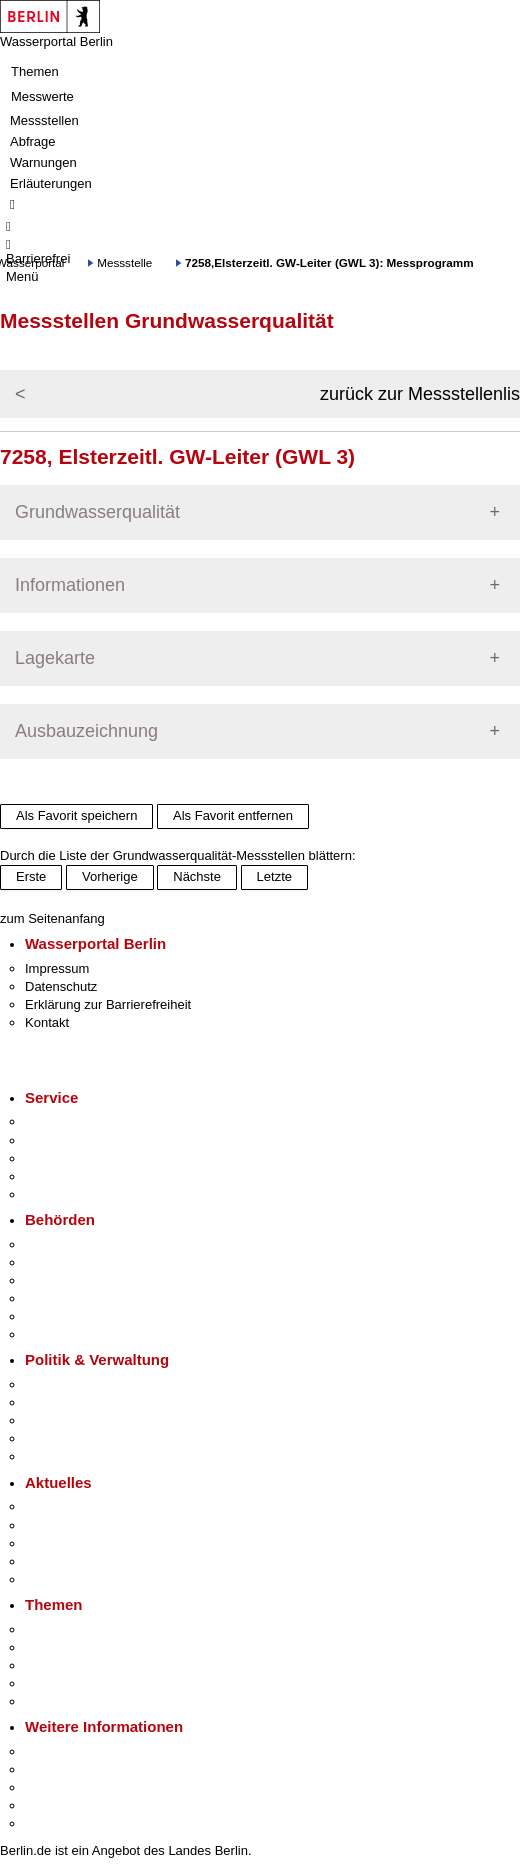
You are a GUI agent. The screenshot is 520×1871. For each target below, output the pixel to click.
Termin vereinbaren (80, 1140)
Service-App (60, 1121)
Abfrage (33, 141)
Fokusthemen (64, 1629)
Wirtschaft (54, 1787)
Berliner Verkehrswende (94, 1647)
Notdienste (56, 1176)
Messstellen (44, 120)
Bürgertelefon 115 (76, 1158)
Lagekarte (55, 658)
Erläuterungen (51, 183)
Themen (35, 71)
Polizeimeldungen (76, 1525)
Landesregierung (74, 1384)
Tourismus (54, 1769)
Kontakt (47, 1022)
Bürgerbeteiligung (76, 1420)
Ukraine (47, 1561)
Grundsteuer (61, 1701)
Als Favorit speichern (76, 815)
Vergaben (53, 1456)
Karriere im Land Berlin (91, 1402)
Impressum (57, 968)
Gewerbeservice (72, 1194)
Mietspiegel (58, 1683)
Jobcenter (53, 1316)
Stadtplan (52, 1823)
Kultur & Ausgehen (79, 1751)
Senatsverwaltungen (84, 1262)
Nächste (197, 876)
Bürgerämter (61, 1298)
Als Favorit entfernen (233, 815)
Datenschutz (61, 986)
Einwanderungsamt (80, 1334)
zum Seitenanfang (52, 918)
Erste (31, 876)
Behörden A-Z (65, 1244)
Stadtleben (56, 1805)
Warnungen (43, 162)
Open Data (56, 1438)
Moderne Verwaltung (84, 1665)
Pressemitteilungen (80, 1506)
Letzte (274, 876)
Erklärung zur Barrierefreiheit (108, 1004)
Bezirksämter (63, 1280)
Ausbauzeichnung (86, 731)
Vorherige (110, 876)
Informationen (70, 585)
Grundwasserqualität (97, 512)
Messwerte (42, 96)
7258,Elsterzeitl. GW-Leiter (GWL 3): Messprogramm (329, 262)
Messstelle (124, 262)
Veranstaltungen (72, 1543)
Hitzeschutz (58, 1579)
